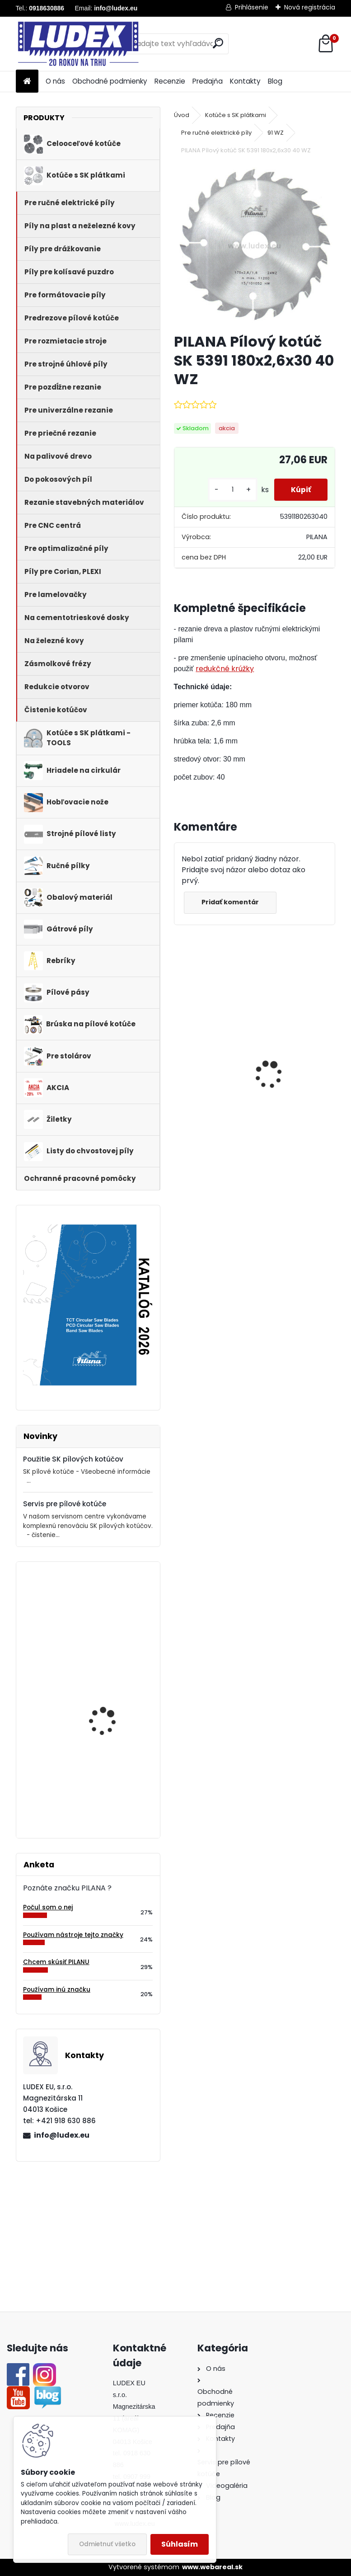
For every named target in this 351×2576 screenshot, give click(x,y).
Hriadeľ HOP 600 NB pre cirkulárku (293, 1066)
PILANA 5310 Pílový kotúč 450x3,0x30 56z (113, 1774)
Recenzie (169, 81)
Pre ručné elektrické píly (216, 132)
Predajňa (207, 81)
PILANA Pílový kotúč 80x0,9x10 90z (105, 1608)
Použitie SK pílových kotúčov (73, 1459)
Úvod (181, 115)
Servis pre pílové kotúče (64, 1504)
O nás (55, 81)
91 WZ (275, 132)
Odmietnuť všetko (107, 2544)
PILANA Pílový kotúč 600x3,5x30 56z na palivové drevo (210, 1057)
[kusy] (229, 490)
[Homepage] (27, 81)
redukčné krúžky (225, 668)
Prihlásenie (251, 7)
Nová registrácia (309, 7)
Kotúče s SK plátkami (235, 115)
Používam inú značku (56, 1989)
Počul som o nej (48, 1907)
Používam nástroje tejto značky (73, 1935)
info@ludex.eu (61, 2135)
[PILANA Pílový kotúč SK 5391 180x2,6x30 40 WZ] (255, 245)
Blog (275, 81)
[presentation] (178, 1059)
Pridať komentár (231, 902)
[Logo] (78, 43)
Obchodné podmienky (109, 81)
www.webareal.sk (212, 2566)
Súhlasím (179, 2544)
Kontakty (245, 81)
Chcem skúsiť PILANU (56, 1962)
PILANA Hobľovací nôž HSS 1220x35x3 (109, 1697)
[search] (218, 43)
